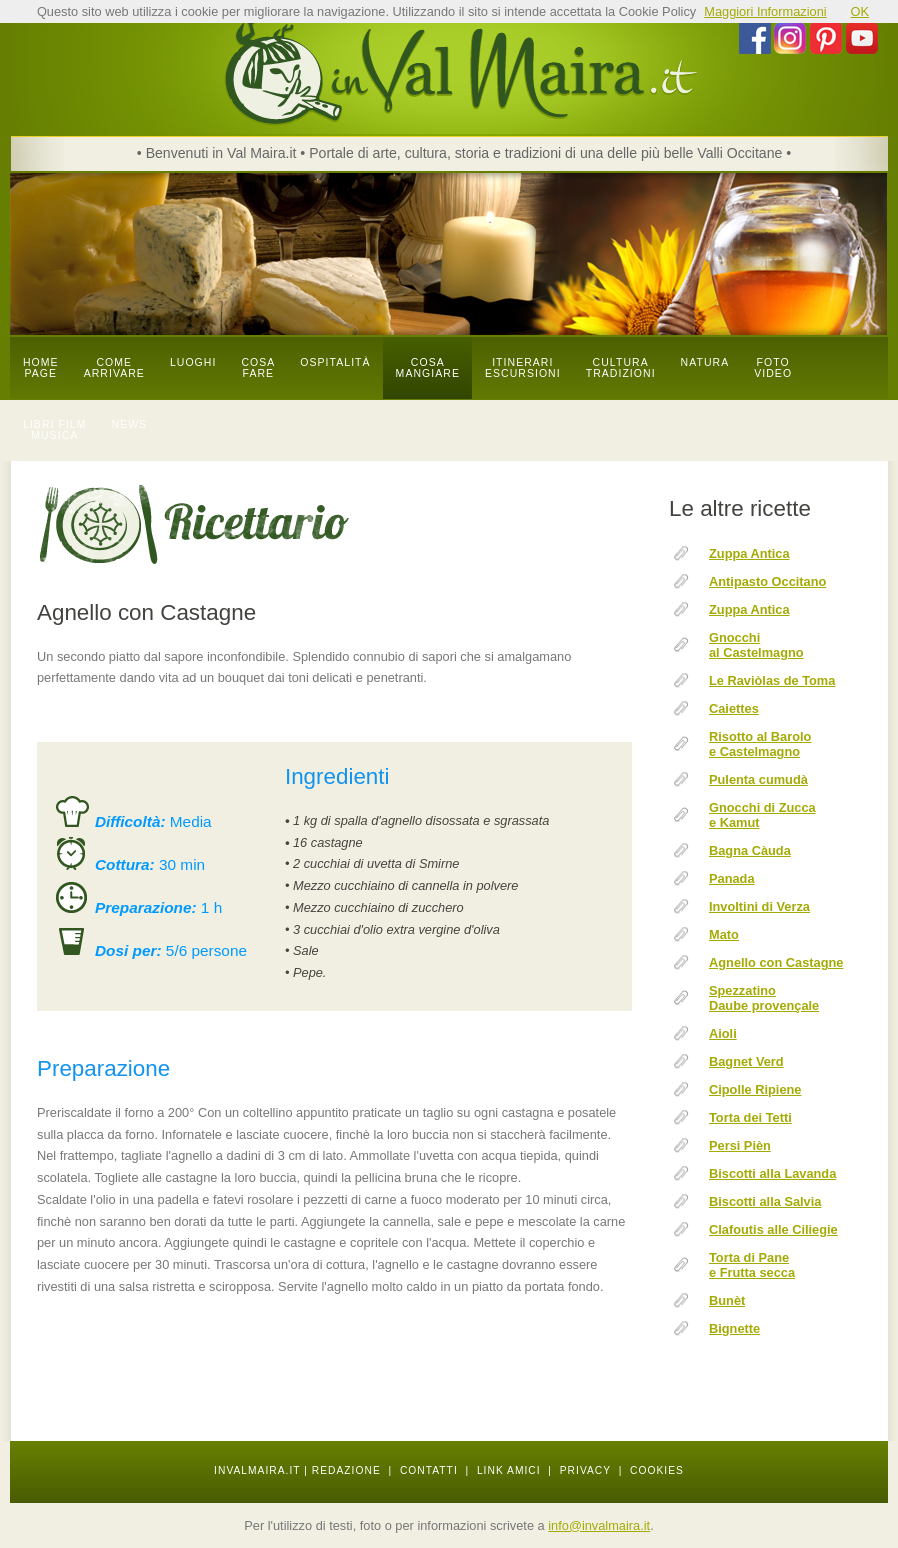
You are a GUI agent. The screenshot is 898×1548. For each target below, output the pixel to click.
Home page (41, 368)
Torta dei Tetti (750, 1117)
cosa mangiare (428, 368)
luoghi (193, 362)
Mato (724, 934)
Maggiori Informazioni (765, 11)
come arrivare (114, 368)
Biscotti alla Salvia (765, 1201)
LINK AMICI (509, 1470)
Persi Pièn (740, 1145)
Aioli (723, 1033)
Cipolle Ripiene (755, 1089)
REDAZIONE (346, 1470)
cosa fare (258, 368)
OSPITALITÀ (335, 362)
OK (860, 11)
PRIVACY (585, 1470)
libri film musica (55, 430)
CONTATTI (429, 1470)
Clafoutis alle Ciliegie (773, 1229)
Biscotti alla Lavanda (772, 1173)
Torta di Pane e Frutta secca (752, 1265)
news (130, 424)
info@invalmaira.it (599, 1525)
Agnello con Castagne (776, 962)
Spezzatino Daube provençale (764, 998)
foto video (773, 368)
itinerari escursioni (523, 368)
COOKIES (657, 1470)
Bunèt (727, 1300)
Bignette (734, 1328)
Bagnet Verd (746, 1061)
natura (705, 362)
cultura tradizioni (621, 368)
